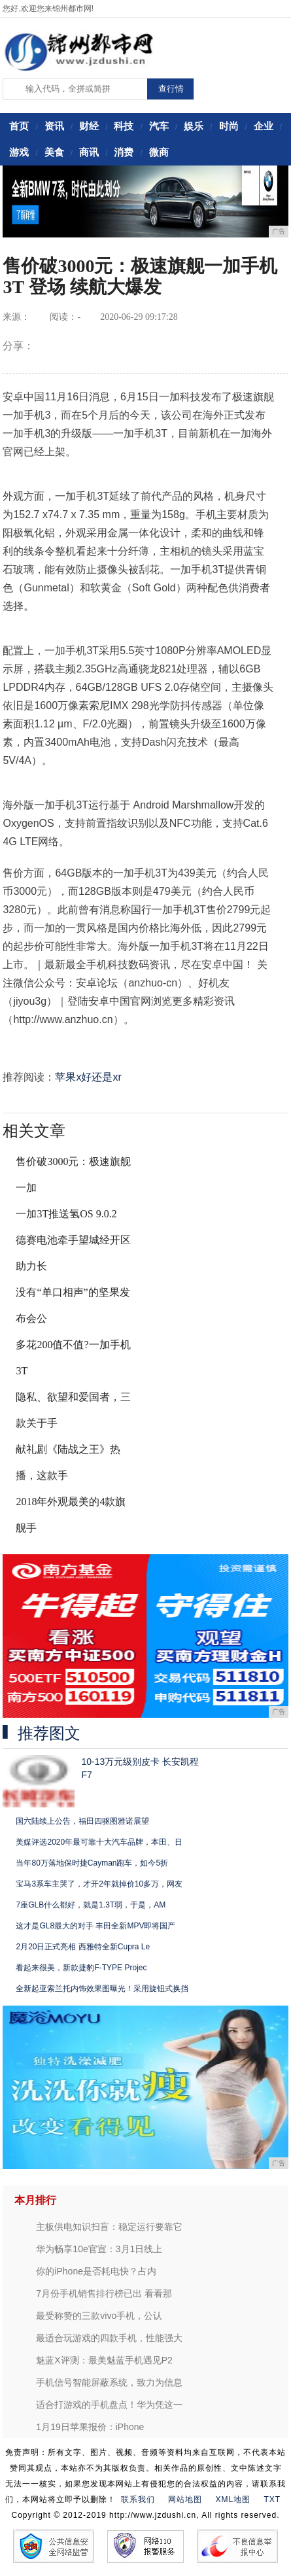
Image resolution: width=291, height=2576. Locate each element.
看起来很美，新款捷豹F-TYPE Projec (81, 1967)
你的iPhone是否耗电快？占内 (96, 2271)
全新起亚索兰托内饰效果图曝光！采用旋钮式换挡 (102, 1988)
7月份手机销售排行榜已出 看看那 (104, 2293)
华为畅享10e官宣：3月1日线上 (99, 2249)
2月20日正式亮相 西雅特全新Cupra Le (83, 1946)
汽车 (159, 125)
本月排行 (35, 2200)
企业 (263, 125)
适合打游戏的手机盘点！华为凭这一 (109, 2404)
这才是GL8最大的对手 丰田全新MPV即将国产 (95, 1925)
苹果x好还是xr (88, 1077)
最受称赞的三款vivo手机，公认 (99, 2315)
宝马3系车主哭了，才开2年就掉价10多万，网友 (99, 1883)
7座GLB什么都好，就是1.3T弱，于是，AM (90, 1904)
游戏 (19, 152)
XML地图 (232, 2499)
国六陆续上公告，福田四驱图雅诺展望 (82, 1821)
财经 (89, 125)
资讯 (54, 125)
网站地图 (185, 2499)
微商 (159, 152)
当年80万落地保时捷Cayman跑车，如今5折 (92, 1863)
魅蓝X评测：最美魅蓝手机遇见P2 (104, 2360)
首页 (19, 125)
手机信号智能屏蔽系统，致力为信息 (109, 2382)
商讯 (89, 152)
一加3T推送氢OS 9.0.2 (66, 1213)
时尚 (229, 125)
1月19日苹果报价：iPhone (90, 2427)
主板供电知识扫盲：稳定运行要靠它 (109, 2226)
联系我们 (138, 2499)
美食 (54, 152)
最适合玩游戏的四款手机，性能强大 (109, 2338)
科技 (123, 125)
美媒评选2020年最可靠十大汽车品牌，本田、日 (99, 1842)
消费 (123, 152)
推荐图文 (49, 1733)
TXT (272, 2499)
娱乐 (193, 125)
